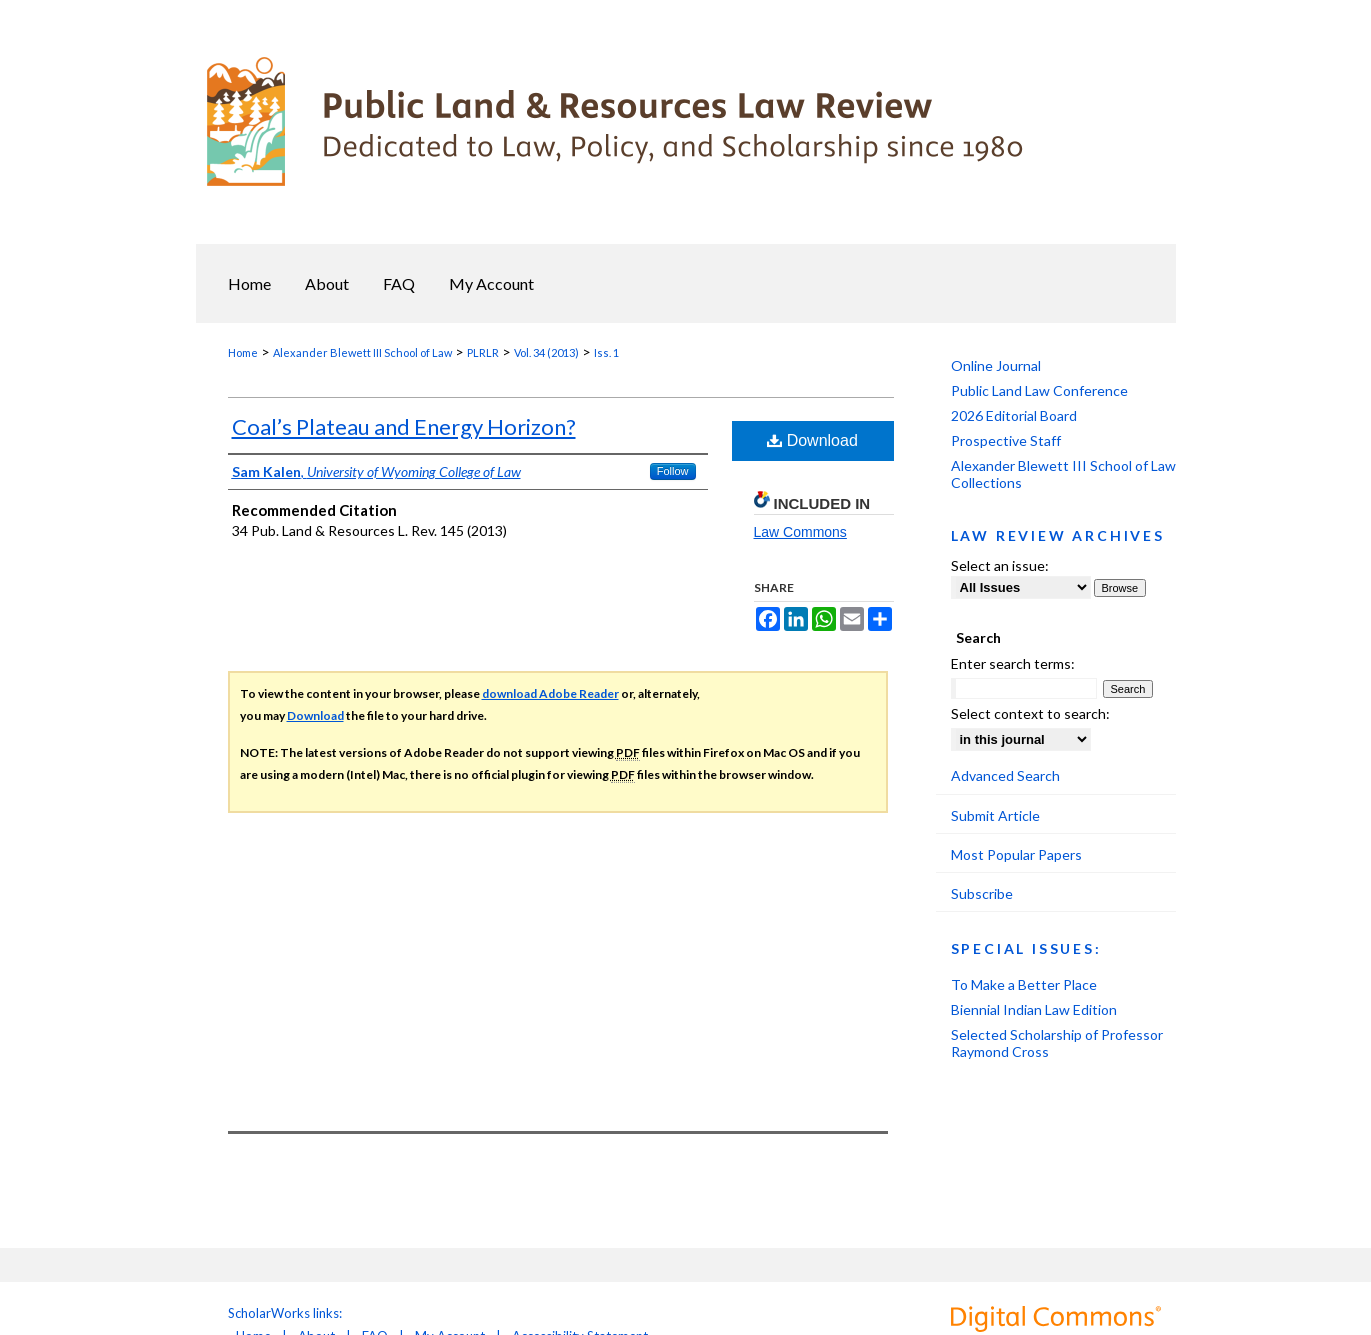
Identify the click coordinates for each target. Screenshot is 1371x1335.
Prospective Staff (1006, 440)
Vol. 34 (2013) (546, 352)
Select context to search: (1030, 713)
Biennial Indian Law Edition (1034, 1009)
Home (243, 352)
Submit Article (995, 815)
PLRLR (483, 352)
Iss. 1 (606, 352)
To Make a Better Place (1024, 984)
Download (812, 440)
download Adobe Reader (550, 693)
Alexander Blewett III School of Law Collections (1063, 474)
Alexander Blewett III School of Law (362, 352)
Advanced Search (1005, 775)
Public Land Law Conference (1039, 390)
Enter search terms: (1013, 663)
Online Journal (996, 365)
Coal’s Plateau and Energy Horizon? (404, 426)
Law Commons (800, 532)
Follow (673, 471)
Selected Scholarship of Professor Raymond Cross (1057, 1043)
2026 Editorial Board (1014, 415)
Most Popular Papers (1016, 854)
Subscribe (982, 893)
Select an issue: (1000, 565)
